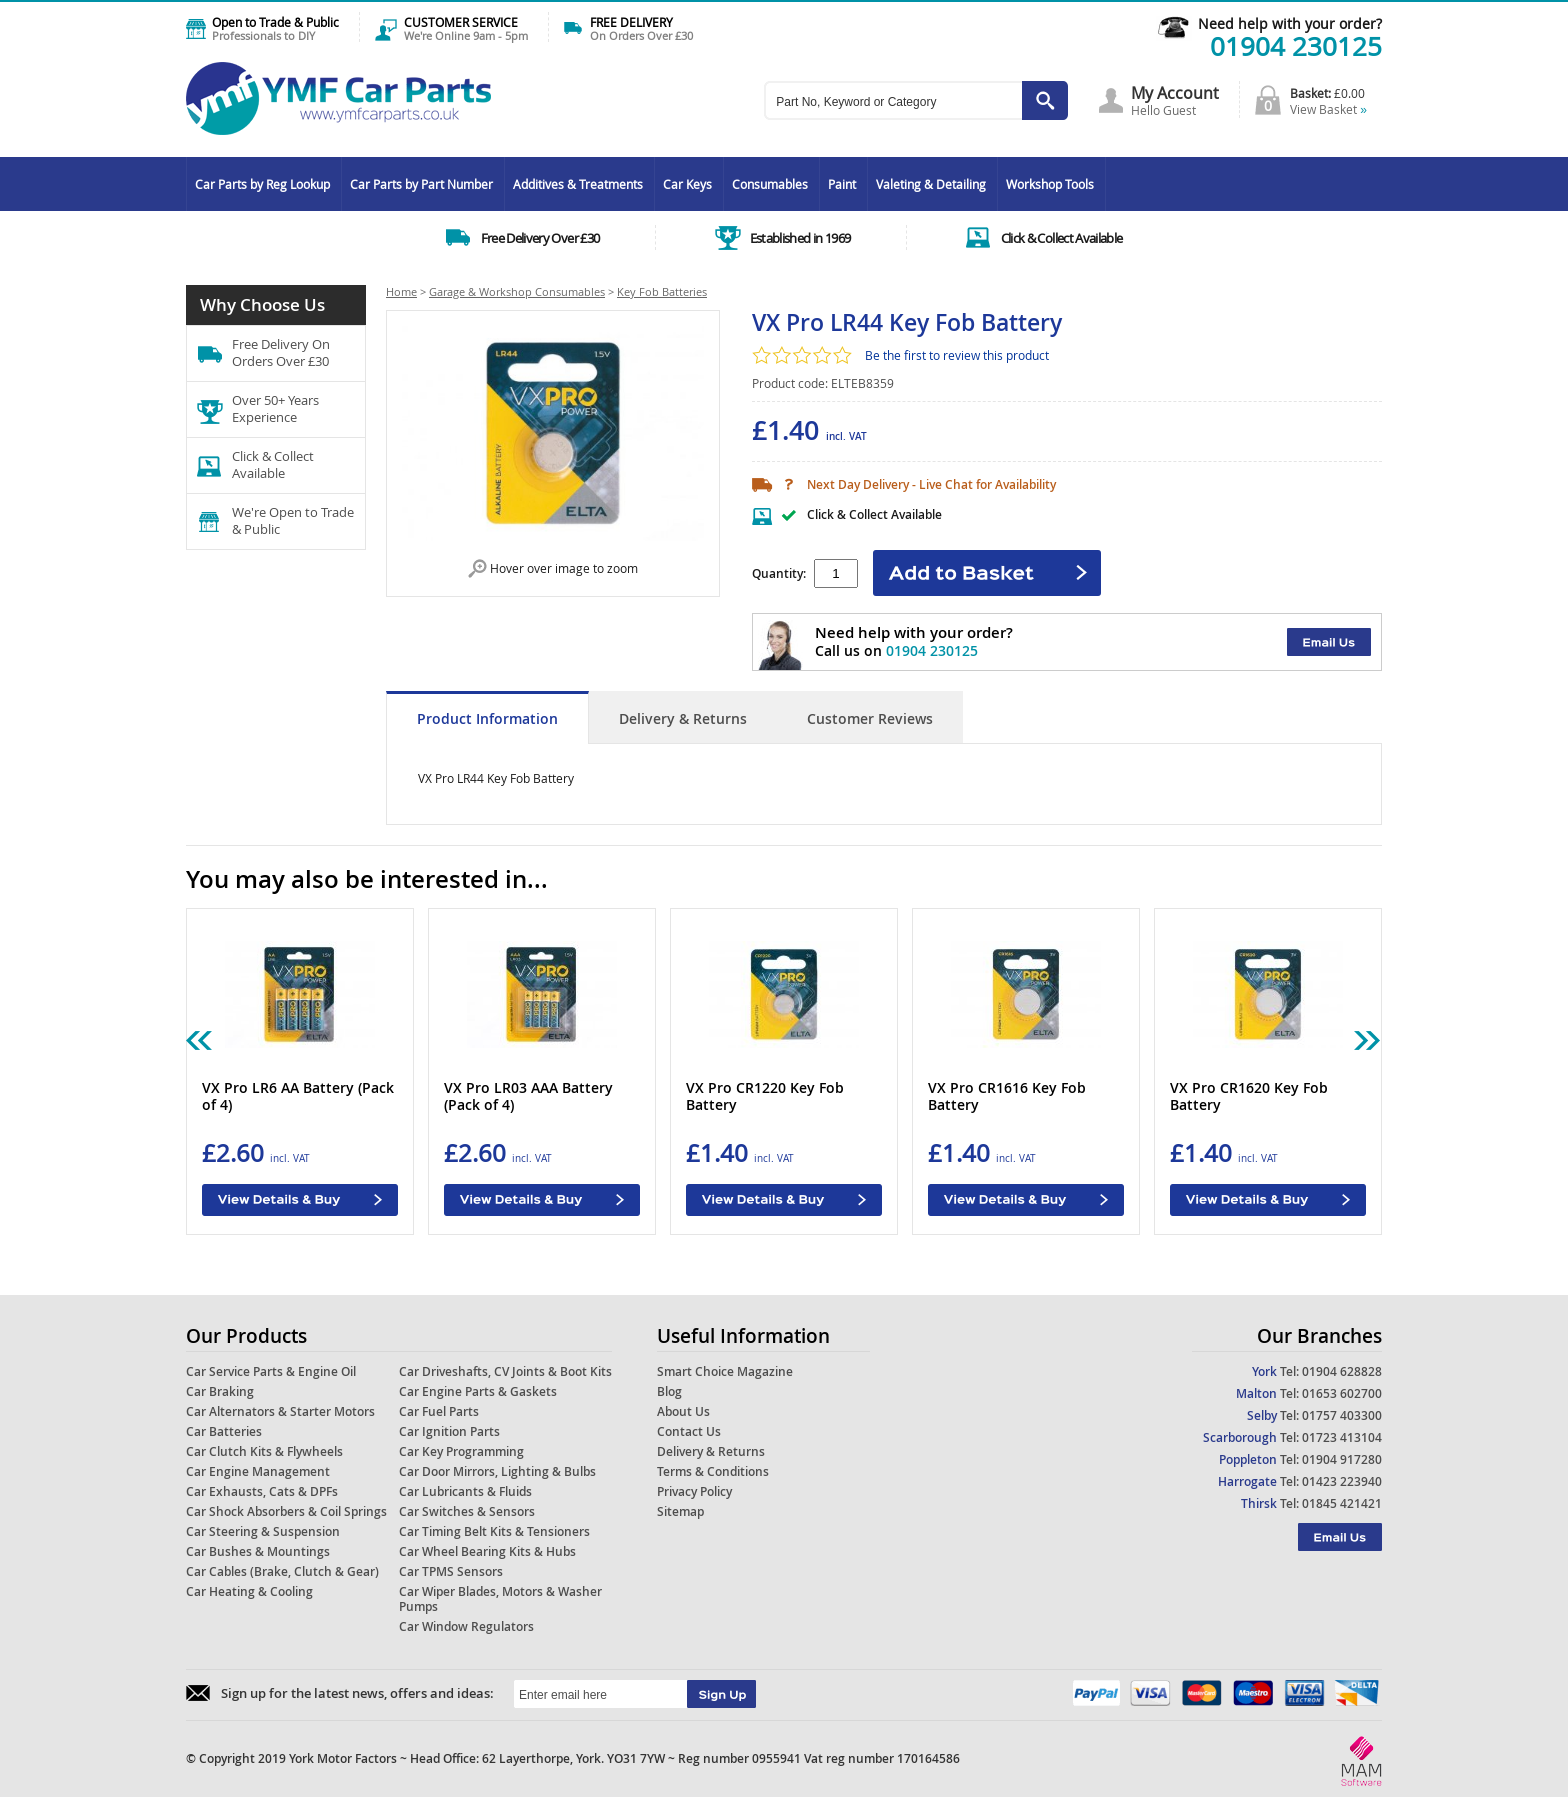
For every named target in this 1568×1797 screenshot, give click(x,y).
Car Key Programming (461, 1451)
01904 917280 (1342, 1459)
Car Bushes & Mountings (258, 1551)
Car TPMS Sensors (451, 1571)
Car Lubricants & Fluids (465, 1491)
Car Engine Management (258, 1471)
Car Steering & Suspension (263, 1531)
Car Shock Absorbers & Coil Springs (286, 1511)
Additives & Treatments (578, 184)
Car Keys (687, 184)
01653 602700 (1342, 1393)
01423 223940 (1342, 1481)
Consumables (770, 184)
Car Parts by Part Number (421, 184)
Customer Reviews (870, 718)
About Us (683, 1411)
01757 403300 (1342, 1415)
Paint (842, 184)
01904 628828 (1342, 1371)
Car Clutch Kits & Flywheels (264, 1451)
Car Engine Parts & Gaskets (478, 1391)
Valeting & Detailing (931, 184)
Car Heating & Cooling (249, 1591)
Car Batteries (224, 1431)
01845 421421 (1342, 1503)
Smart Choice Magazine (725, 1371)
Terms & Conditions (713, 1471)
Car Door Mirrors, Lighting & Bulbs (497, 1471)
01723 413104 (1342, 1437)
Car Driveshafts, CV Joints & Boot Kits (505, 1371)
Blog (669, 1391)
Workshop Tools (1050, 184)
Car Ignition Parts (449, 1431)
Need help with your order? (1290, 23)
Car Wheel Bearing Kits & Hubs (487, 1551)
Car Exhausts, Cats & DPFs (262, 1491)
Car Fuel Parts (439, 1411)
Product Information (487, 718)
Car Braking (220, 1391)
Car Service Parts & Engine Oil (271, 1371)
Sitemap (680, 1511)
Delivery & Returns (683, 718)
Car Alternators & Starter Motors (280, 1411)
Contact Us (689, 1431)
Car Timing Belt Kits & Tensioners (494, 1531)
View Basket (1328, 109)
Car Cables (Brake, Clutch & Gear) (282, 1571)
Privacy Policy (694, 1491)
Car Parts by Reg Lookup (262, 184)
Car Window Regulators (466, 1626)
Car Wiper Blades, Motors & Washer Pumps (500, 1599)
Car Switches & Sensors (467, 1511)
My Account (1175, 93)
